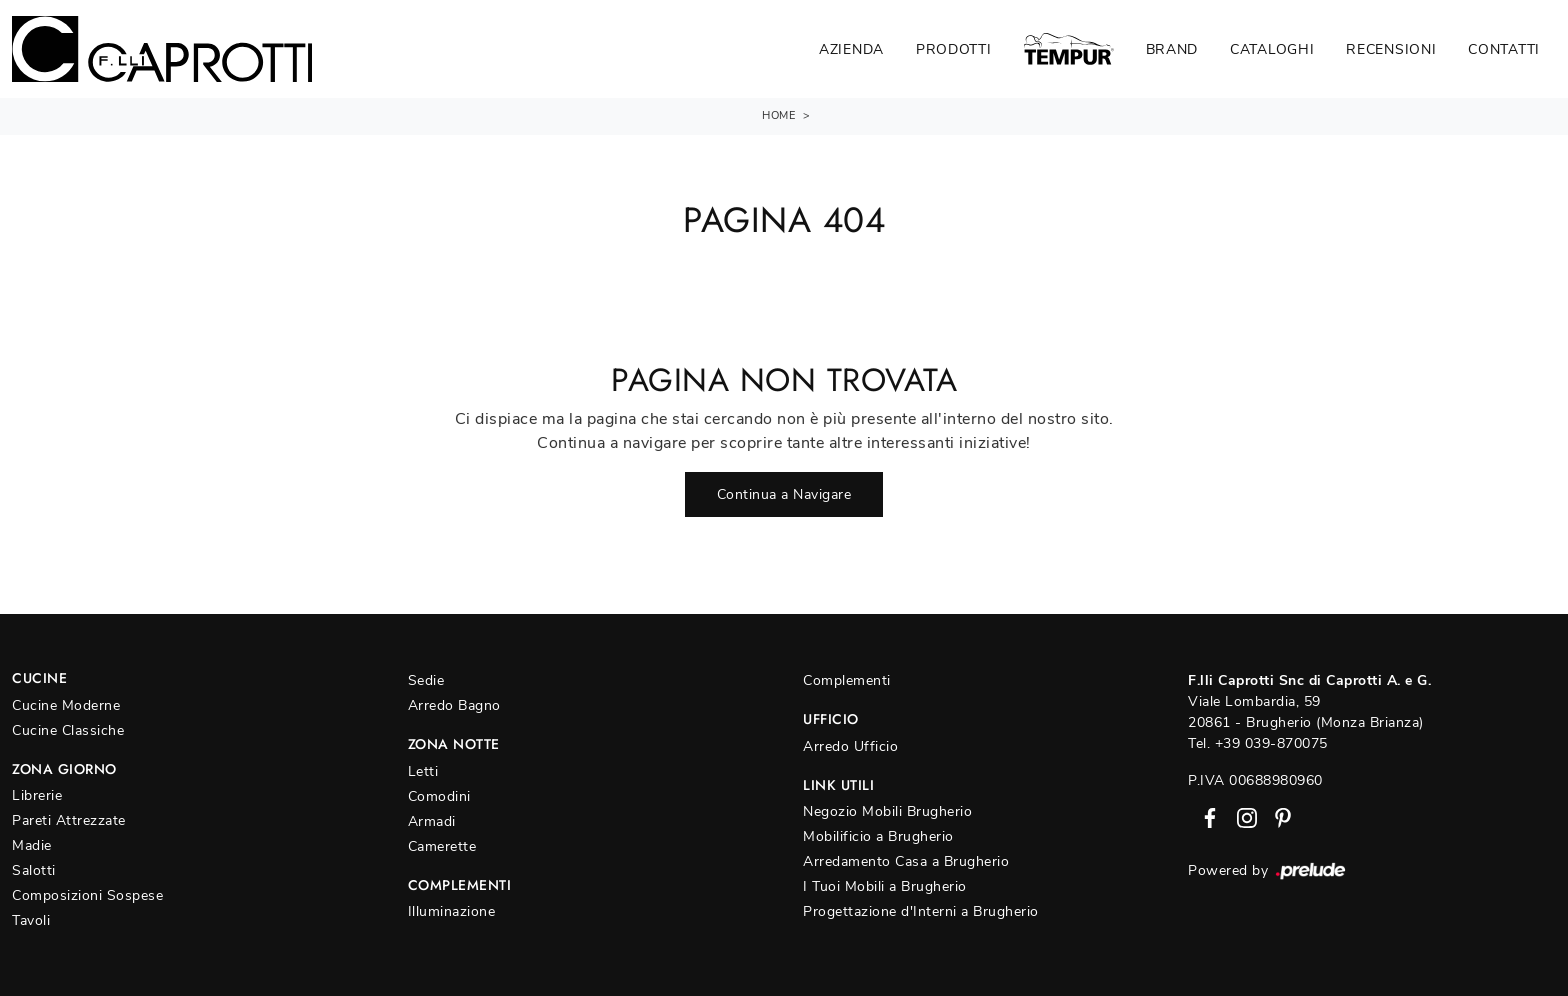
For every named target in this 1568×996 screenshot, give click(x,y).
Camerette (442, 846)
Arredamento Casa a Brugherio (906, 861)
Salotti (34, 870)
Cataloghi (1272, 49)
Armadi (432, 821)
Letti (423, 771)
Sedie (426, 680)
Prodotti (954, 49)
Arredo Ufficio (850, 746)
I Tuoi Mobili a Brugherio (885, 886)
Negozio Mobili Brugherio (887, 811)
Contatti (1504, 49)
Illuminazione (452, 911)
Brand (1172, 49)
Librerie (37, 795)
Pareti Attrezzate (69, 820)
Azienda (851, 49)
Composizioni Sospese (87, 895)
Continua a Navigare (784, 494)
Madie (32, 845)
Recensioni (1391, 49)
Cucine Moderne (66, 705)
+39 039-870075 (1271, 743)
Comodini (439, 796)
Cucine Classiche (68, 730)
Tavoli (31, 920)
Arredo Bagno (454, 705)
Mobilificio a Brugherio (878, 836)
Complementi (847, 680)
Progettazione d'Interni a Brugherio (921, 911)
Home (778, 115)
